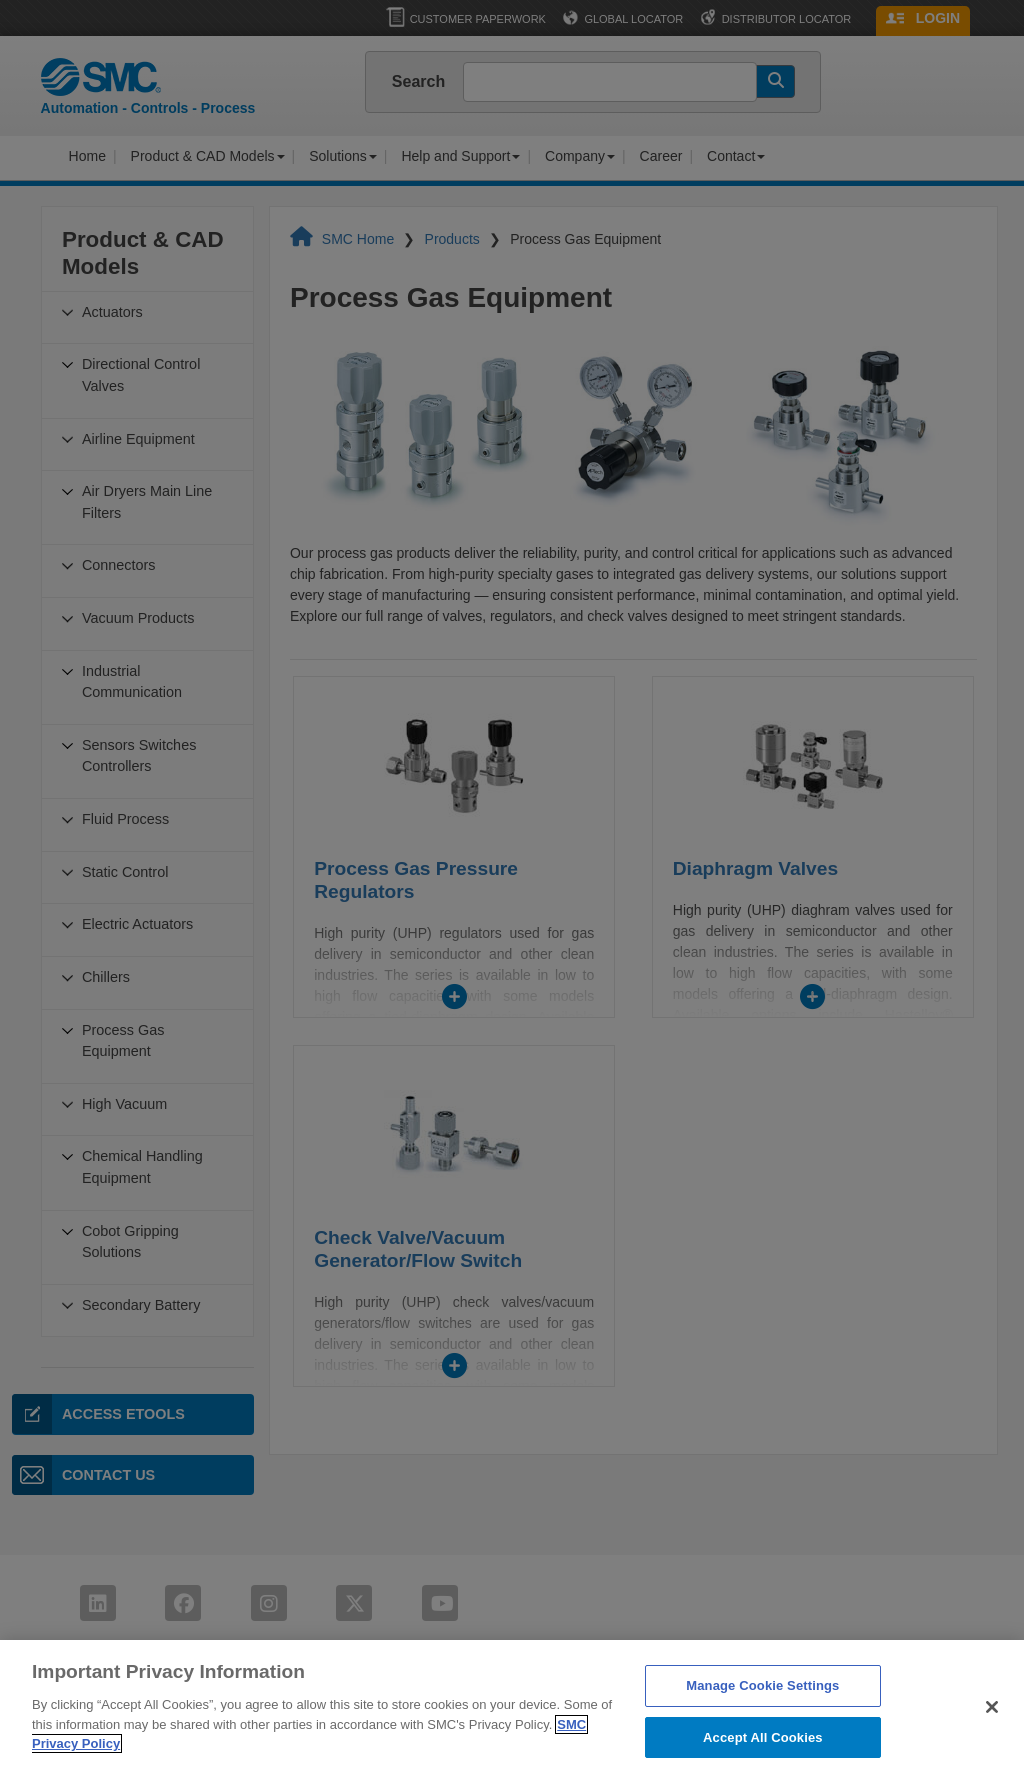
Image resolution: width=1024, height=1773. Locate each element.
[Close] (992, 1740)
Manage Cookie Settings (762, 1718)
